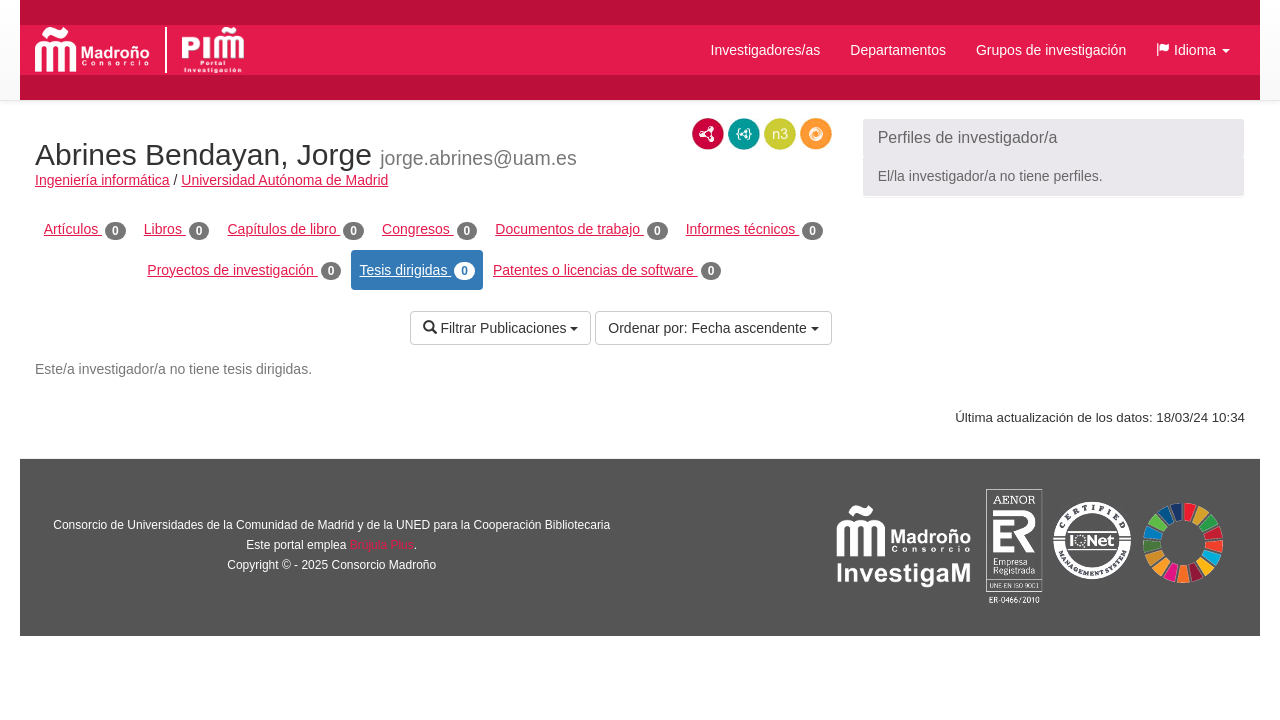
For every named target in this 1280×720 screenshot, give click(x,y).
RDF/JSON (816, 134)
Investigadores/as (766, 50)
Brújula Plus (382, 545)
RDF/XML (708, 134)
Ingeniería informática (102, 180)
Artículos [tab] (85, 230)
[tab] (1053, 138)
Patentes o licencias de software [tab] (607, 271)
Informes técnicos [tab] (754, 230)
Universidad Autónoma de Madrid (284, 180)
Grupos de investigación (1051, 50)
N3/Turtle (780, 134)
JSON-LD (744, 134)
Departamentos (898, 50)
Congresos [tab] (429, 230)
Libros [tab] (177, 230)
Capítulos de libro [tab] (295, 230)
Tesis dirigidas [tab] (417, 271)
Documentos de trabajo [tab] (581, 230)
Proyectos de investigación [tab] (244, 271)
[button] (1193, 50)
